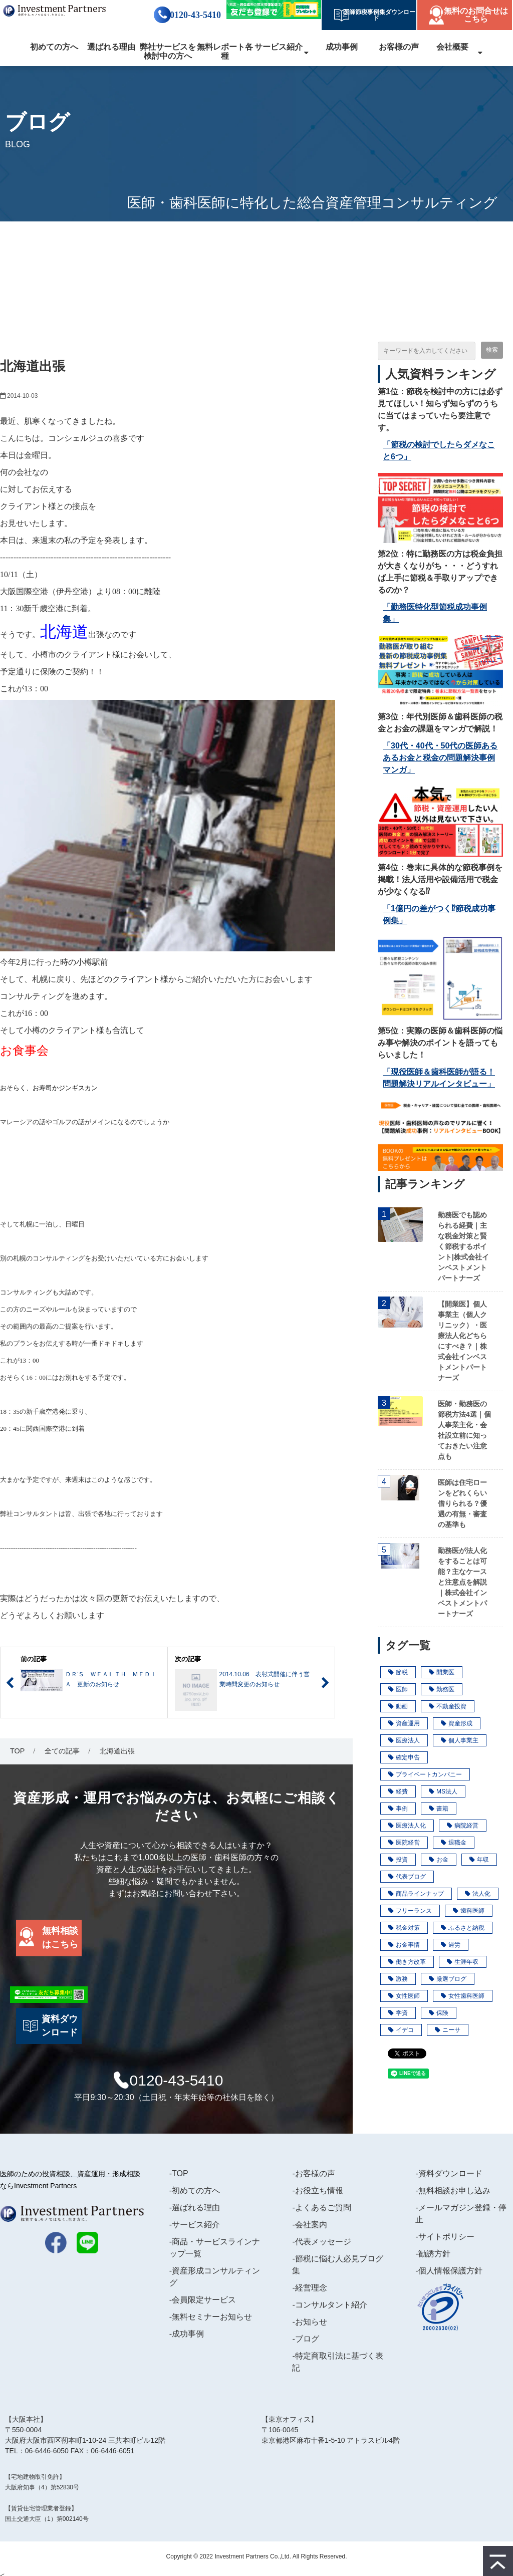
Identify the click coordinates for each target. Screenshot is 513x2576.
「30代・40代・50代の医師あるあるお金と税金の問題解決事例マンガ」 (440, 757)
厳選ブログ (447, 1978)
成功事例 (342, 47)
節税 (398, 1672)
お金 (438, 1859)
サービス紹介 (278, 47)
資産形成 (456, 1723)
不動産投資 (447, 1706)
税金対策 (404, 1927)
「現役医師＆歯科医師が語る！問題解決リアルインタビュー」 (439, 1078)
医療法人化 (407, 1825)
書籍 (438, 1808)
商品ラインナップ (416, 1893)
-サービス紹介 (194, 2224)
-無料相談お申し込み (452, 2190)
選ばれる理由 (111, 47)
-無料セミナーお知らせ (210, 2316)
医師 (398, 1689)
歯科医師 (468, 1910)
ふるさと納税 (462, 1927)
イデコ (401, 2029)
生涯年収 (462, 1961)
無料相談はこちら (60, 1937)
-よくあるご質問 (321, 2207)
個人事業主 (459, 1740)
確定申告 (404, 1757)
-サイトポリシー (444, 2236)
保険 (438, 2012)
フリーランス (410, 1910)
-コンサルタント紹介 (329, 2304)
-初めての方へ (194, 2190)
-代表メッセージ (321, 2241)
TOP (17, 1751)
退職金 (453, 1842)
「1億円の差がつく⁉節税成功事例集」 (439, 914)
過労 (450, 1944)
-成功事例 (186, 2334)
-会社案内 (309, 2224)
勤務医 (441, 1689)
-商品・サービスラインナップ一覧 (214, 2247)
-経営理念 (309, 2287)
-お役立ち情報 (317, 2190)
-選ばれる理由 (194, 2207)
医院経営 (404, 1842)
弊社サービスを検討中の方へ (168, 51)
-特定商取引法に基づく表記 (337, 2362)
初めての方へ (54, 47)
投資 (398, 1859)
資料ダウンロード (60, 2025)
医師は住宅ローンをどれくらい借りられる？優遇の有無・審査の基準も (462, 1503)
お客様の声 (399, 47)
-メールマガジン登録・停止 (460, 2213)
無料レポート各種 (225, 51)
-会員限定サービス (202, 2299)
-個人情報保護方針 (448, 2270)
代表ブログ (407, 1876)
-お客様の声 (313, 2173)
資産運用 (404, 1723)
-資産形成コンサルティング (214, 2276)
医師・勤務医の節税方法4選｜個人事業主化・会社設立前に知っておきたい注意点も (464, 1430)
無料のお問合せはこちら (476, 15)
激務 (398, 1978)
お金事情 (404, 1944)
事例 (398, 1808)
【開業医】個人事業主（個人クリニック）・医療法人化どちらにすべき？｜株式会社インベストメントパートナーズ (462, 1341)
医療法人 (404, 1740)
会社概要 (452, 47)
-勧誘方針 (432, 2253)
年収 (479, 1859)
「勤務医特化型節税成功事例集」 (435, 613)
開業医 (441, 1672)
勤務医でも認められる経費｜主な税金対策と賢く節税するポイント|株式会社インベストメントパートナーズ (463, 1246)
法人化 (477, 1893)
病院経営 (462, 1825)
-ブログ (305, 2339)
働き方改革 (407, 1961)
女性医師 (404, 1995)
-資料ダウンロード (448, 2173)
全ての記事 (62, 1751)
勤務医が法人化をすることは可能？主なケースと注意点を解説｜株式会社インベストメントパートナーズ (462, 1582)
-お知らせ (309, 2321)
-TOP (178, 2173)
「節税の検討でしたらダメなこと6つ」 (439, 450)
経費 (398, 1791)
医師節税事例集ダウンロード (376, 15)
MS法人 (443, 1791)
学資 (398, 2012)
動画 (398, 1706)
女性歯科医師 (462, 1995)
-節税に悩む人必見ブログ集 (337, 2264)
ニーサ (447, 2029)
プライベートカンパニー (425, 1774)
